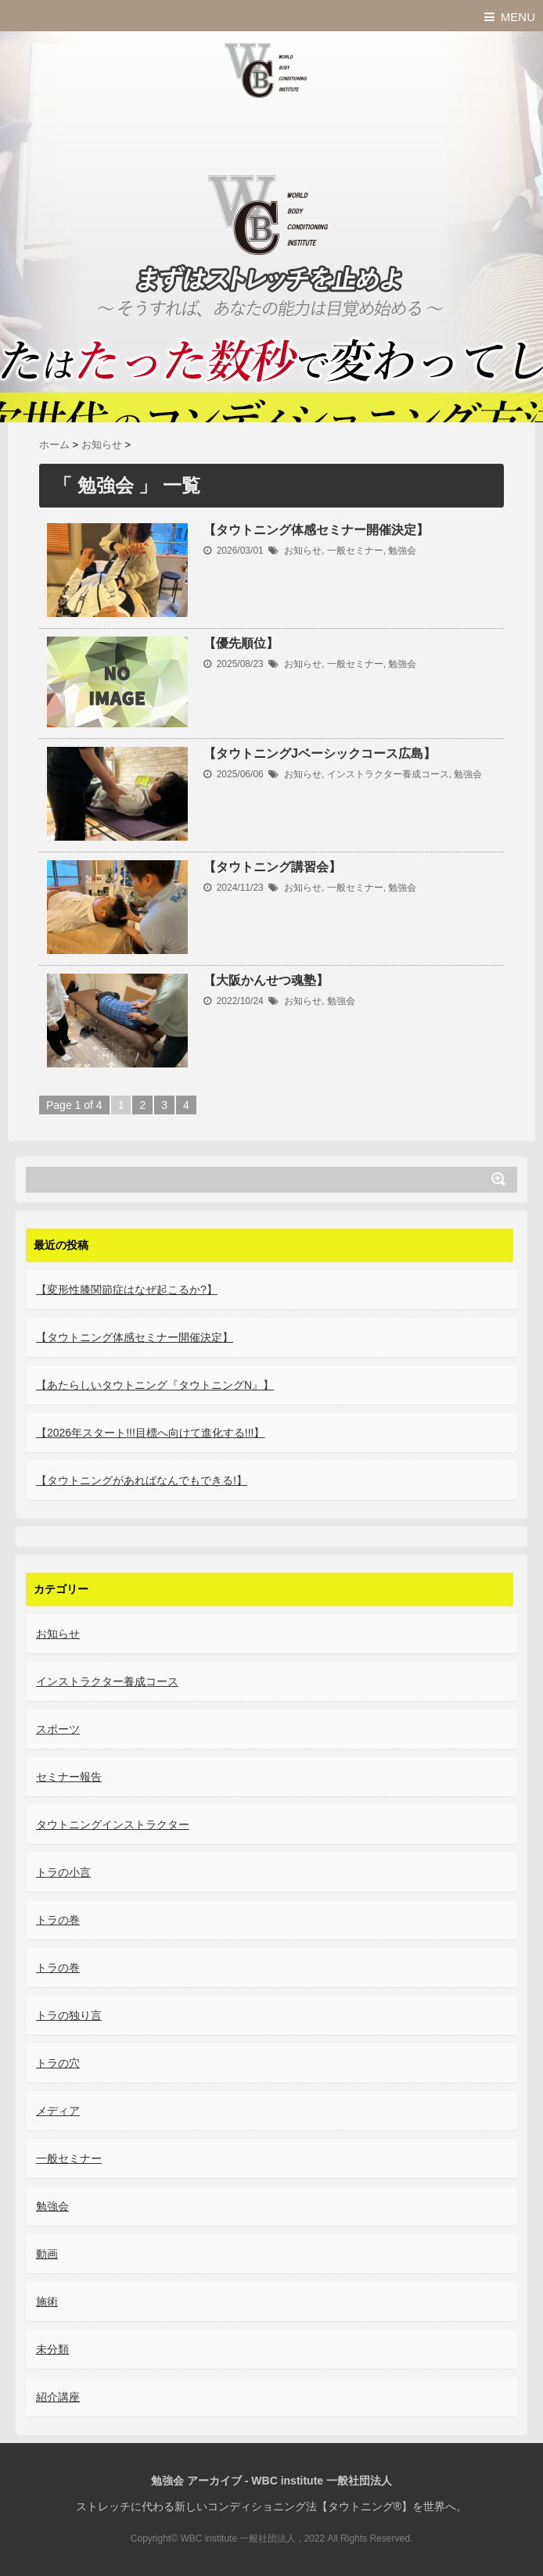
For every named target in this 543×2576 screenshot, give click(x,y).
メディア (58, 2110)
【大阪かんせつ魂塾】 (266, 980)
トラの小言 (63, 1872)
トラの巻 (58, 1920)
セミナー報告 (69, 1777)
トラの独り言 (69, 2015)
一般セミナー (355, 550)
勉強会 (402, 550)
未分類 (52, 2349)
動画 (47, 2254)
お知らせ (303, 550)
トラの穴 (58, 2063)
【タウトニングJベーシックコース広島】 (319, 753)
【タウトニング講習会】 (272, 867)
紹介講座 (58, 2397)
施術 (47, 2301)
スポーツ (58, 1729)
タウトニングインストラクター (112, 1824)
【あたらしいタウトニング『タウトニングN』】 (155, 1385)
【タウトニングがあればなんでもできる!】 (141, 1480)
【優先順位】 (241, 643)
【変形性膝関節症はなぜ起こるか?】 (127, 1289)
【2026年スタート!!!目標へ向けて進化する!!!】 (150, 1432)
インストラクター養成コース (388, 774)
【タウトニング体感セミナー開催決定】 (316, 529)
